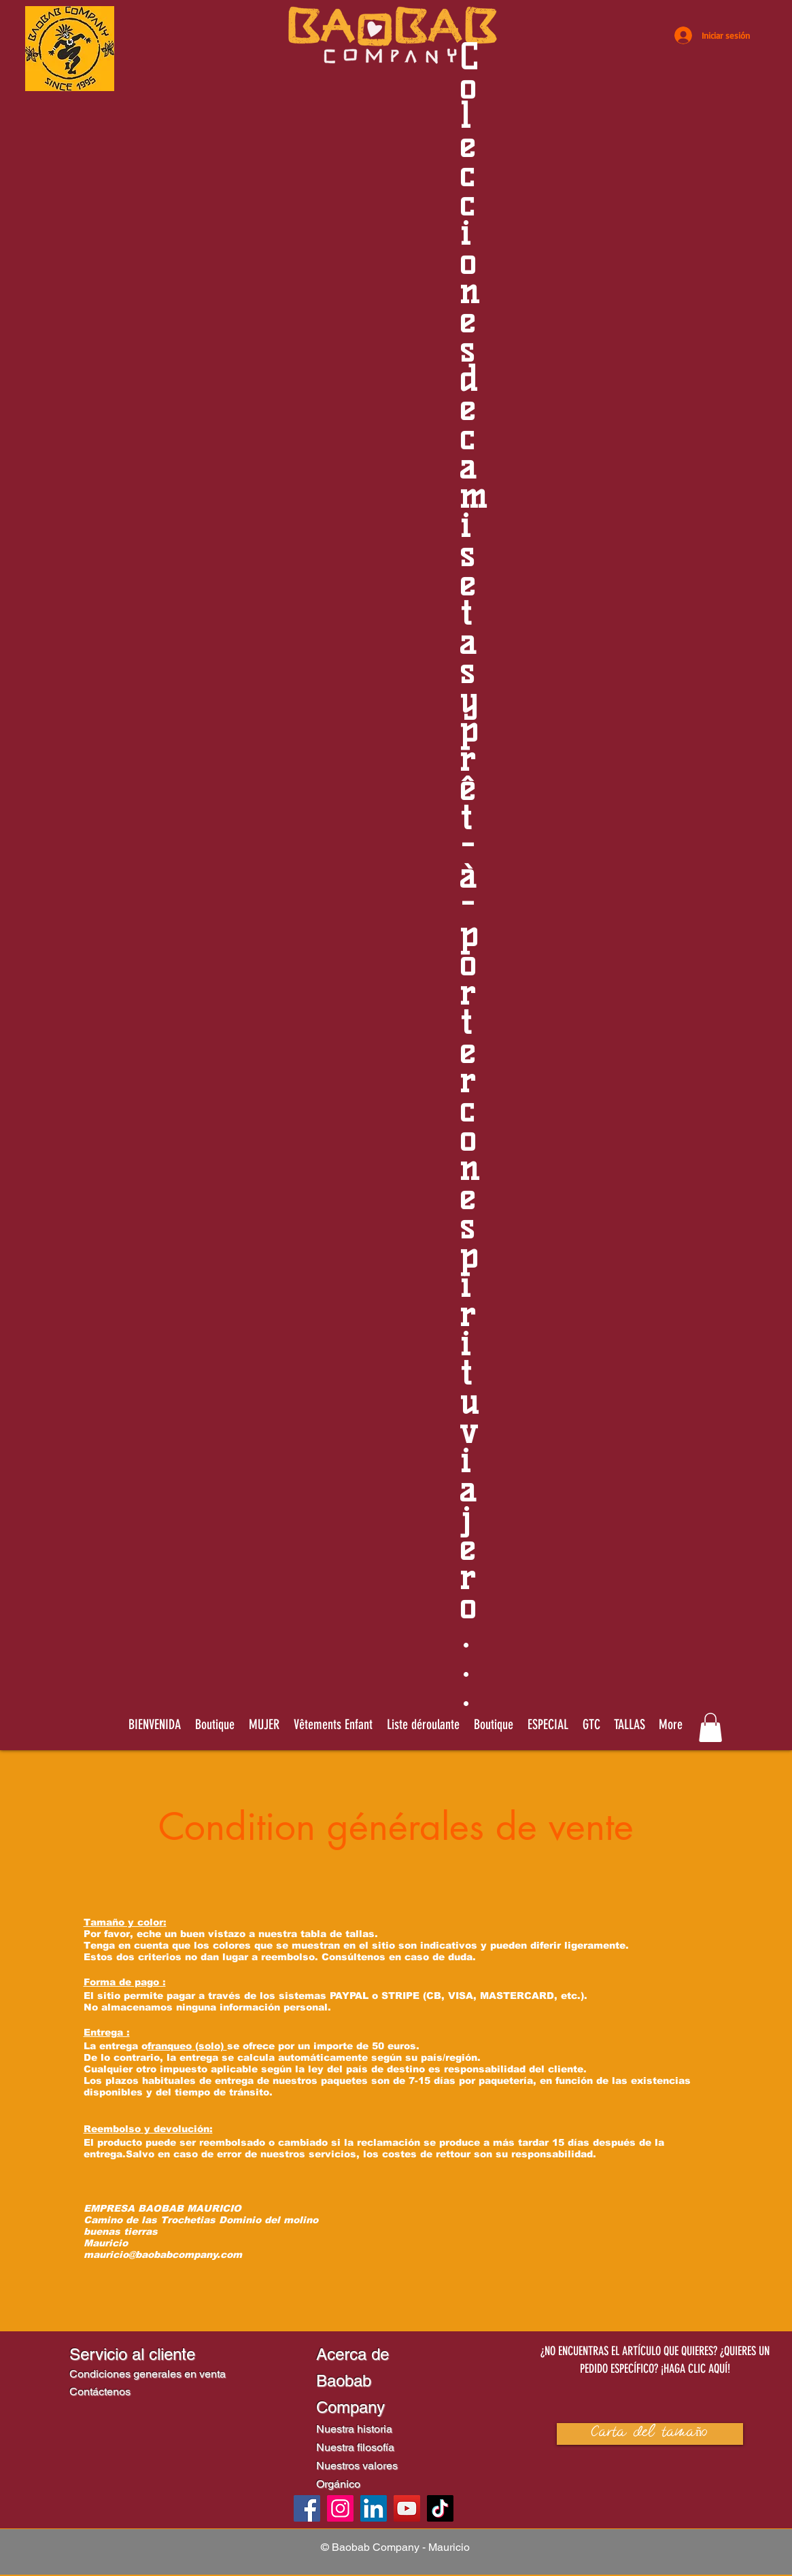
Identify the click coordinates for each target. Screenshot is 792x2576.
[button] (423, 1724)
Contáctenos (100, 2391)
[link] (710, 1727)
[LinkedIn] (373, 2508)
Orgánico (338, 2483)
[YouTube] (407, 2508)
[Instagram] (340, 2508)
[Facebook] (307, 2508)
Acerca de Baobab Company (352, 2380)
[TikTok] (440, 2508)
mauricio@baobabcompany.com (163, 2254)
